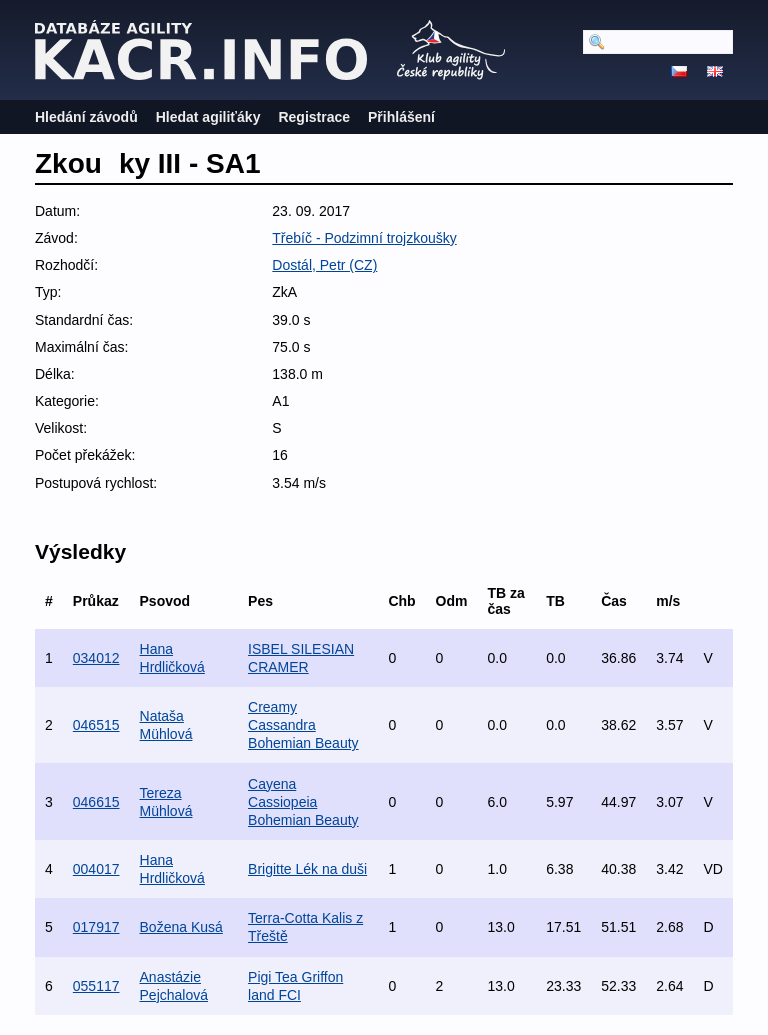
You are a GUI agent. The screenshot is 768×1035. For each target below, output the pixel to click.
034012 (96, 658)
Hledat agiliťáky (208, 117)
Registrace (314, 117)
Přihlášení (401, 117)
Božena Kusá (181, 927)
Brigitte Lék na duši (307, 869)
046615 (96, 802)
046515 (96, 725)
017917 (96, 927)
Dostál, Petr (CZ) (324, 265)
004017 (96, 869)
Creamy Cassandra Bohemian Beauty (303, 725)
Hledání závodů (86, 117)
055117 (96, 986)
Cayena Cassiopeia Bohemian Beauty (303, 802)
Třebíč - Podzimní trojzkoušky (364, 238)
